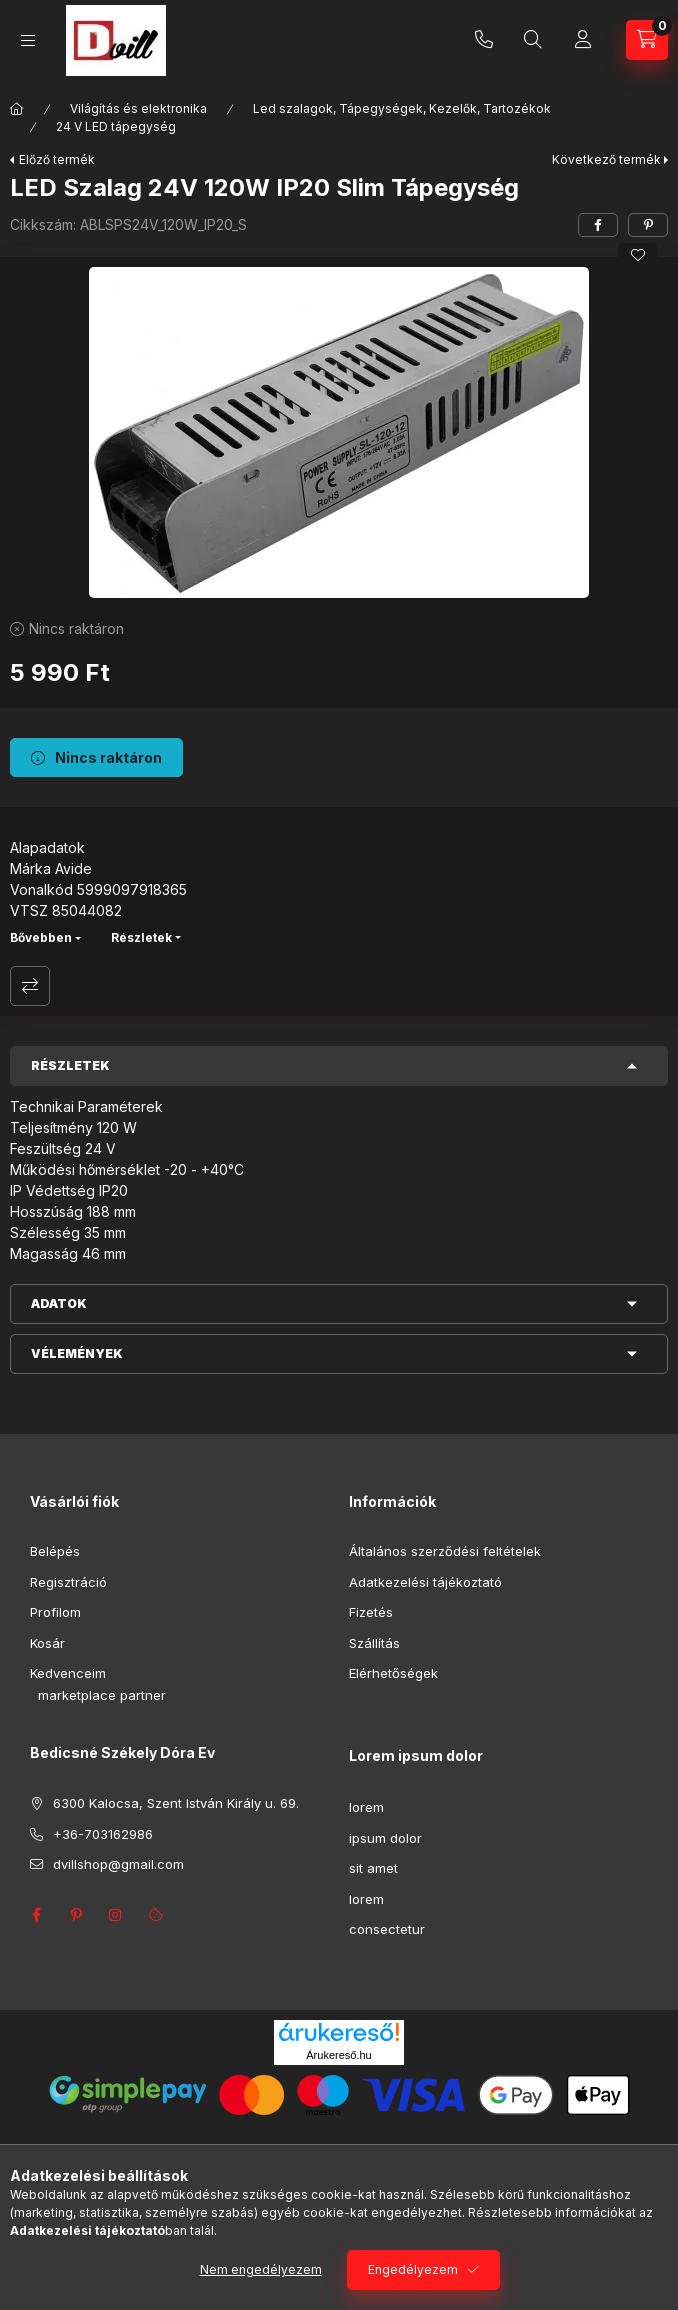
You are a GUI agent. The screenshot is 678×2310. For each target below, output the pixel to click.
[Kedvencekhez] (638, 255)
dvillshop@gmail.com (118, 1864)
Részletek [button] (70, 1065)
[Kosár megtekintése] (647, 40)
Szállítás (374, 1643)
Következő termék (606, 159)
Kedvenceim (68, 1673)
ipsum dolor (385, 1838)
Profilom (55, 1612)
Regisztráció (68, 1582)
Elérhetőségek (393, 1673)
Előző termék (57, 159)
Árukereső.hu (338, 2055)
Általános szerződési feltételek (445, 1551)
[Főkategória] (17, 109)
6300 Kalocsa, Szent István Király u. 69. (176, 1803)
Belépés (55, 1551)
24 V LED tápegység (116, 126)
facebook (36, 1915)
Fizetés (371, 1612)
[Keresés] (533, 40)
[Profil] (583, 40)
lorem (366, 1807)
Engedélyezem (413, 2269)
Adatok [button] (59, 1303)
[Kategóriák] (28, 40)
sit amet (373, 1868)
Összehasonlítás (30, 986)
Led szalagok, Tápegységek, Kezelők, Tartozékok (402, 108)
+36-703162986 (484, 40)
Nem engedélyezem (261, 2269)
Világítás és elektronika (138, 108)
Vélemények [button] (77, 1353)
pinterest (76, 1915)
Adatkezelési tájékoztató (425, 1582)
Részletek (141, 937)
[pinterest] (648, 225)
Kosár (47, 1643)
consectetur (387, 1929)
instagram (116, 1915)
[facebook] (598, 225)
